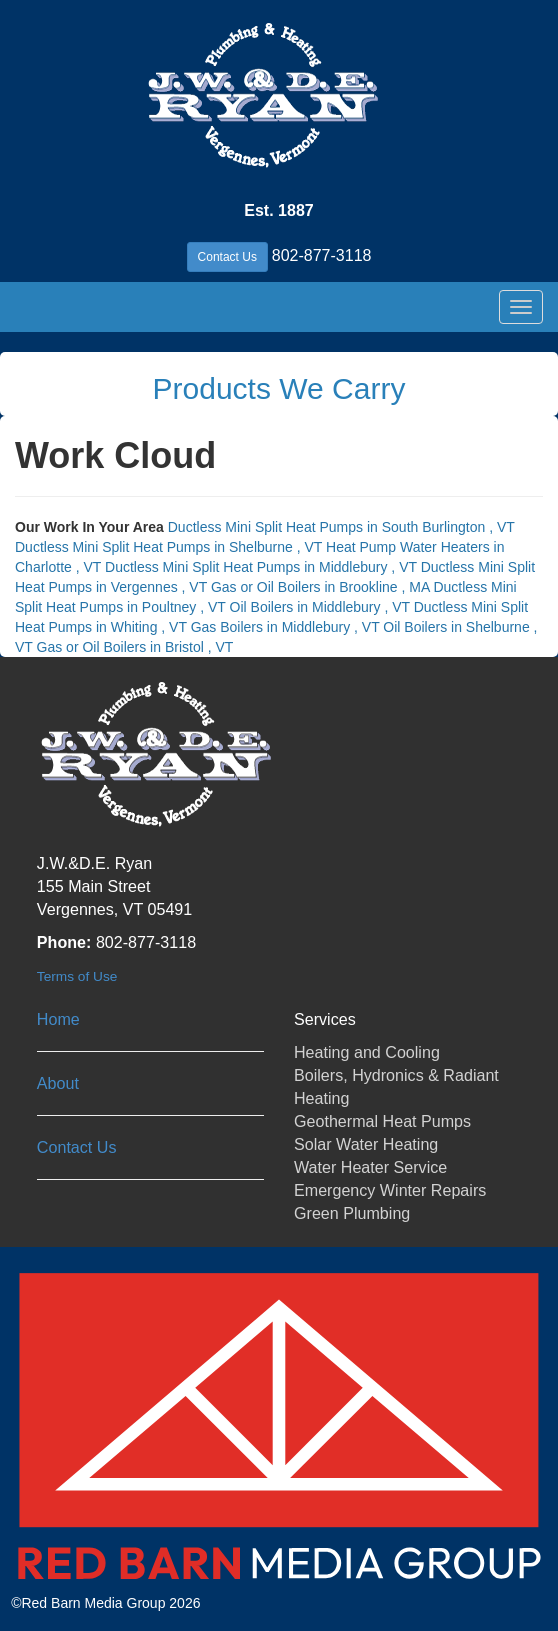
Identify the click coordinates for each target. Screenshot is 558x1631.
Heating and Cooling (367, 1052)
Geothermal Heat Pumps (382, 1121)
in (341, 527)
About (58, 1083)
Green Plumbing (352, 1213)
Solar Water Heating (366, 1144)
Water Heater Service (370, 1167)
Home (58, 1019)
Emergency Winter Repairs (390, 1190)
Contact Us (227, 257)
